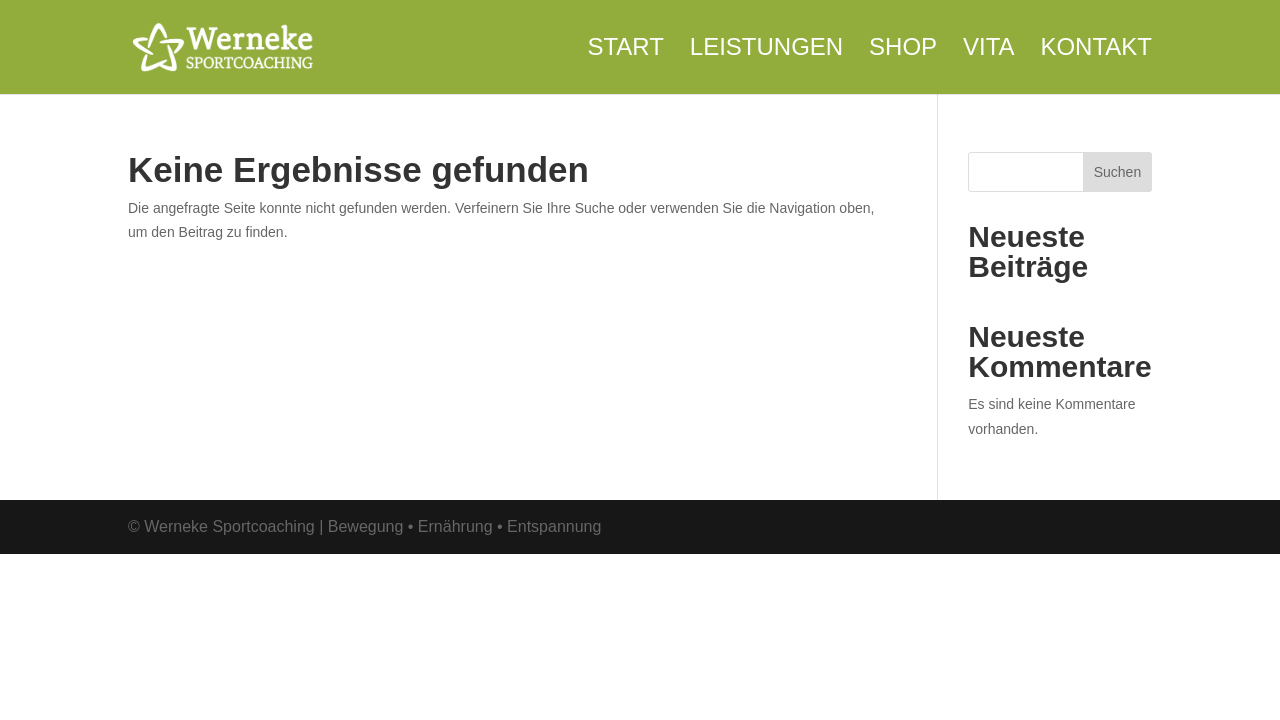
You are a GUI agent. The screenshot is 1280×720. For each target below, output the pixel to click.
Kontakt (1096, 50)
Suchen (1117, 172)
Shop (903, 50)
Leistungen (766, 50)
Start (625, 50)
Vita (989, 50)
